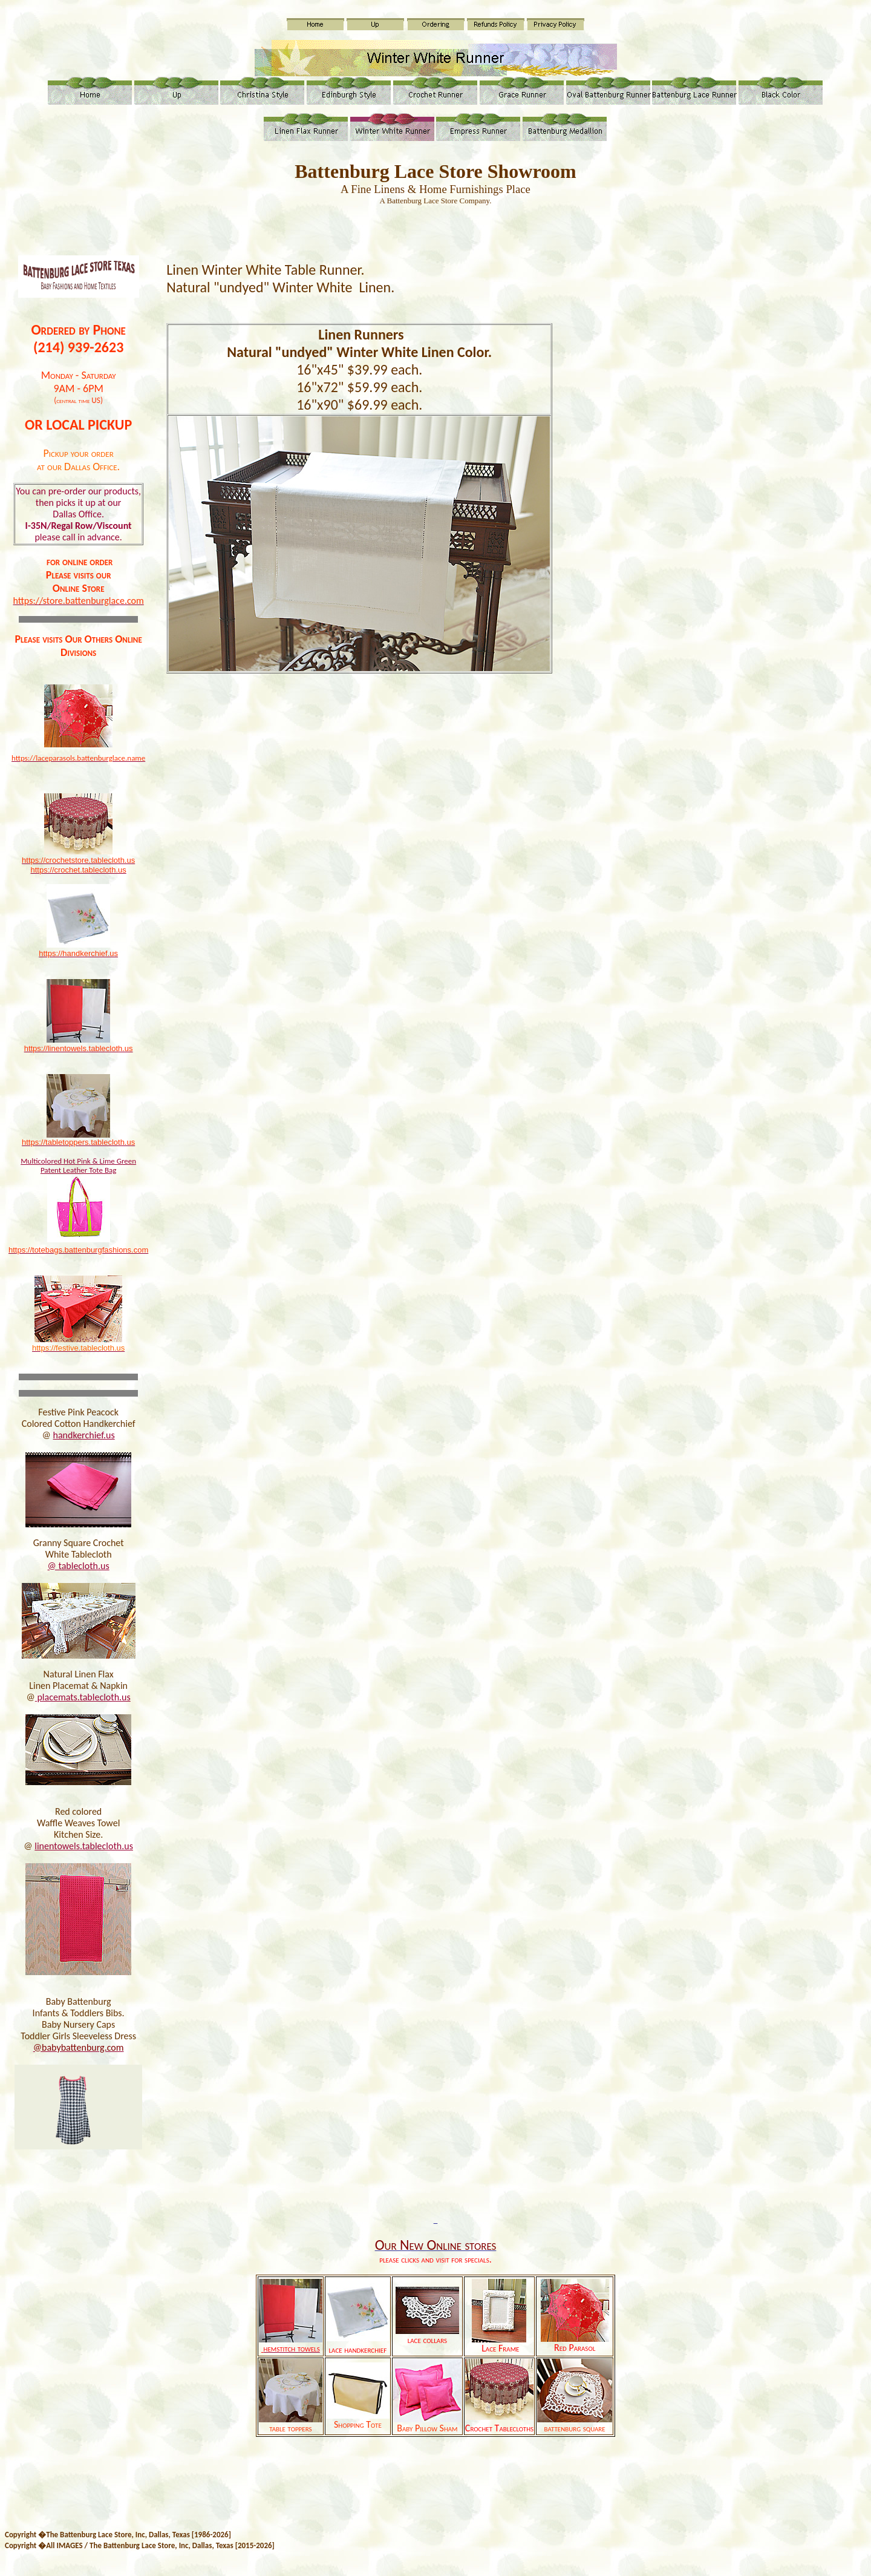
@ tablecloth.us (78, 1565)
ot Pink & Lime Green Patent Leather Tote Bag (88, 1165)
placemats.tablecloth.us (83, 1697)
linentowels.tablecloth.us (83, 1846)
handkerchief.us (84, 1435)
